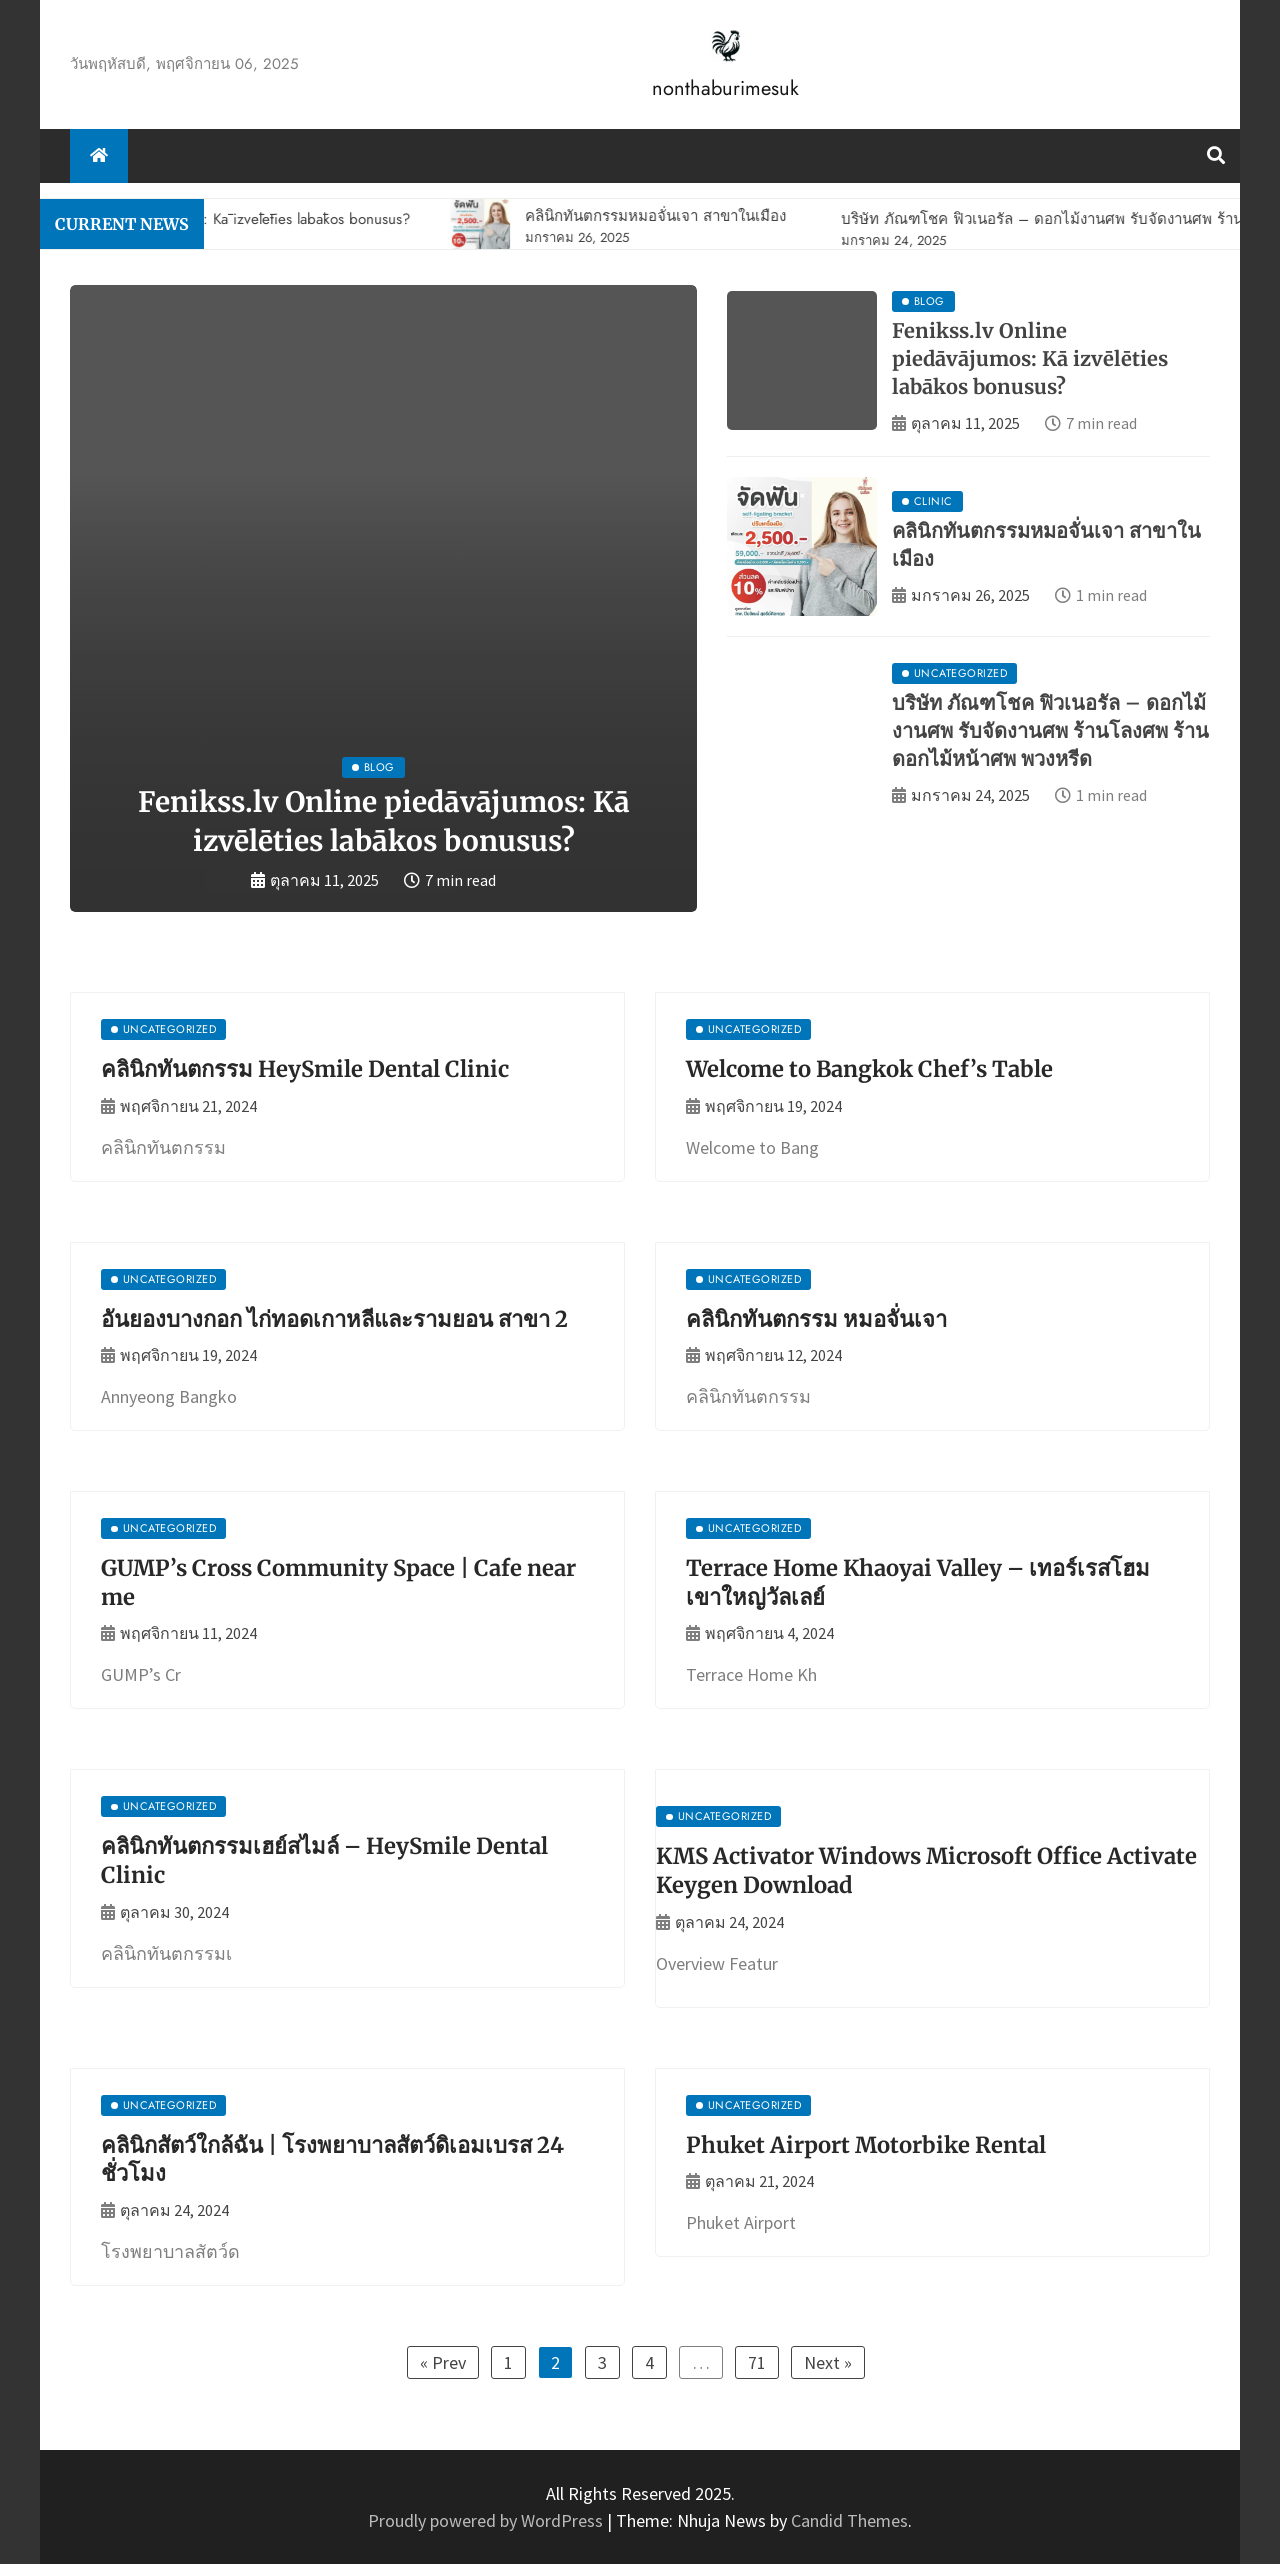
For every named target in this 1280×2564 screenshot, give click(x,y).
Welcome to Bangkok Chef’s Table (869, 1069)
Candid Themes (849, 2520)
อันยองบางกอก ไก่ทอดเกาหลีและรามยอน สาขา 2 (334, 1319)
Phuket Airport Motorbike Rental (866, 2145)
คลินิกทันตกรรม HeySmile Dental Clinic (305, 1069)
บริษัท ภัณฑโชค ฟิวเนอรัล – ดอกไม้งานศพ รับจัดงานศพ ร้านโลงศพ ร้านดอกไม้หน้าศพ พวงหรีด (1050, 730)
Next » (828, 2362)
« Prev (443, 2362)
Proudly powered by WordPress (487, 2520)
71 (757, 2362)
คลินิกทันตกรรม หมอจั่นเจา (816, 1319)
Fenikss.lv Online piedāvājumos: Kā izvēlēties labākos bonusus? (1030, 358)
